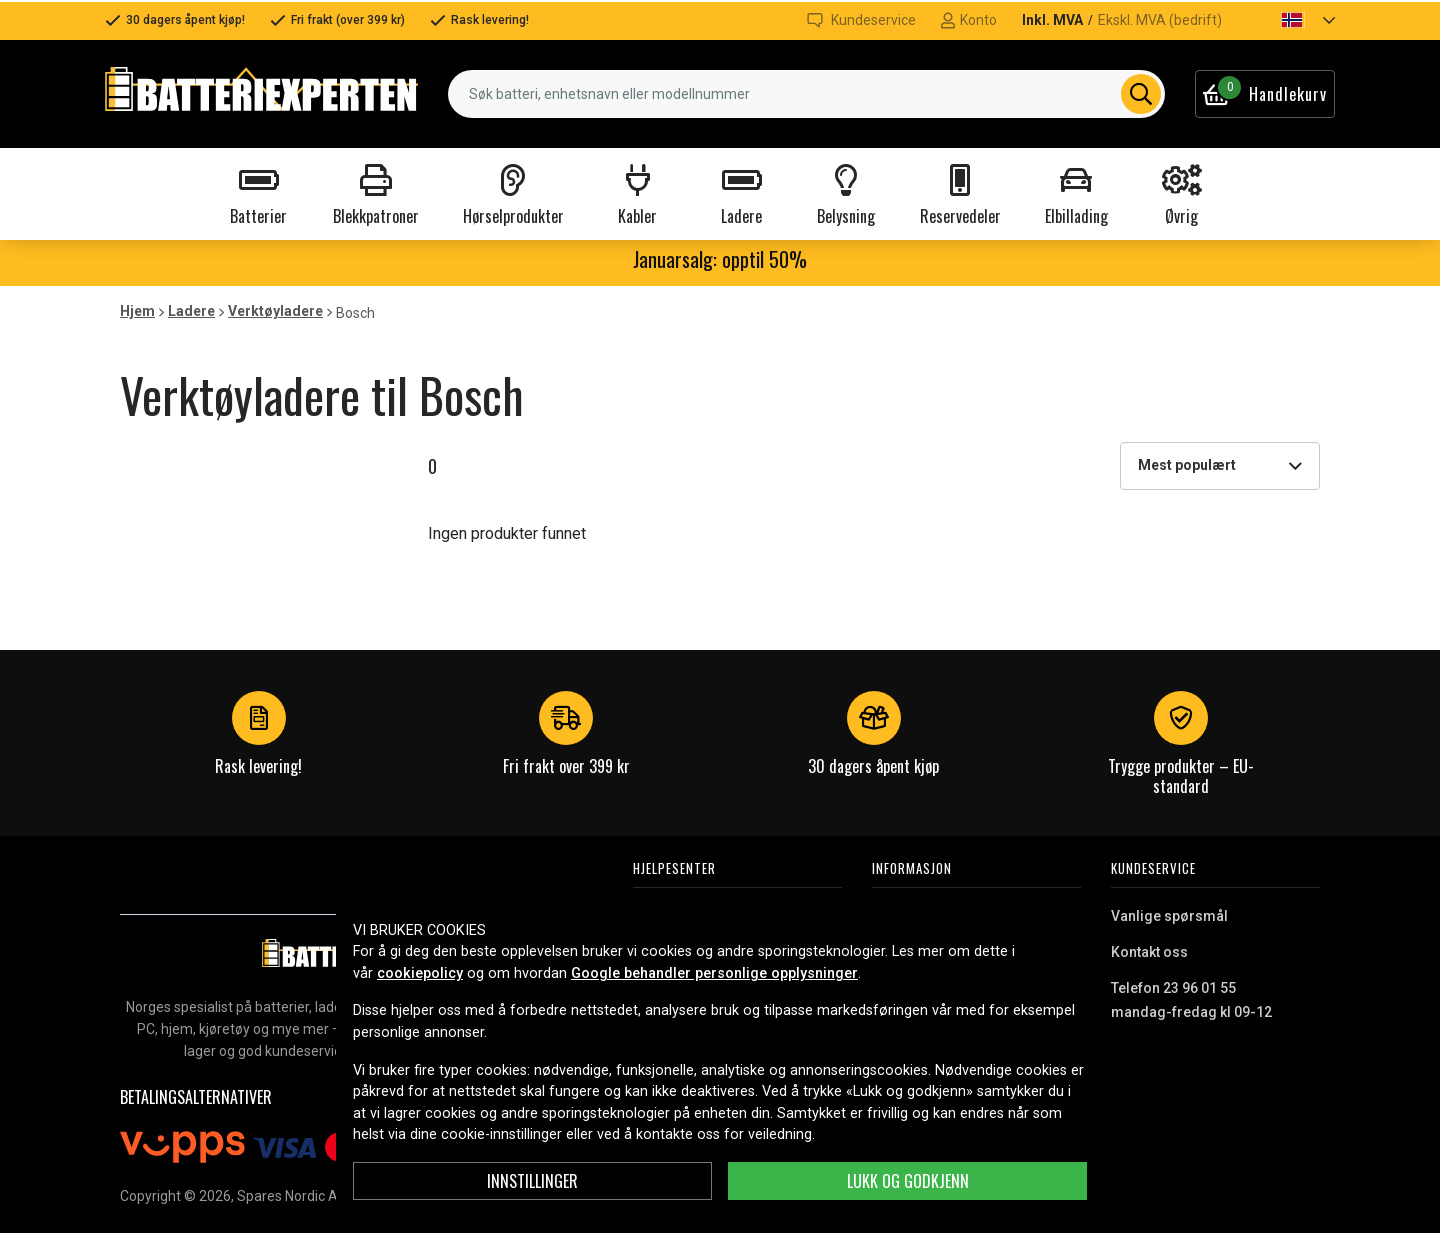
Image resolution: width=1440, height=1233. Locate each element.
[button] (1291, 20)
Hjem (137, 311)
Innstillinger (532, 1181)
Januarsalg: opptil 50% (720, 259)
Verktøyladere (275, 311)
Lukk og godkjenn (908, 1181)
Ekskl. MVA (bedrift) (1160, 20)
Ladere (191, 311)
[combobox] (806, 94)
